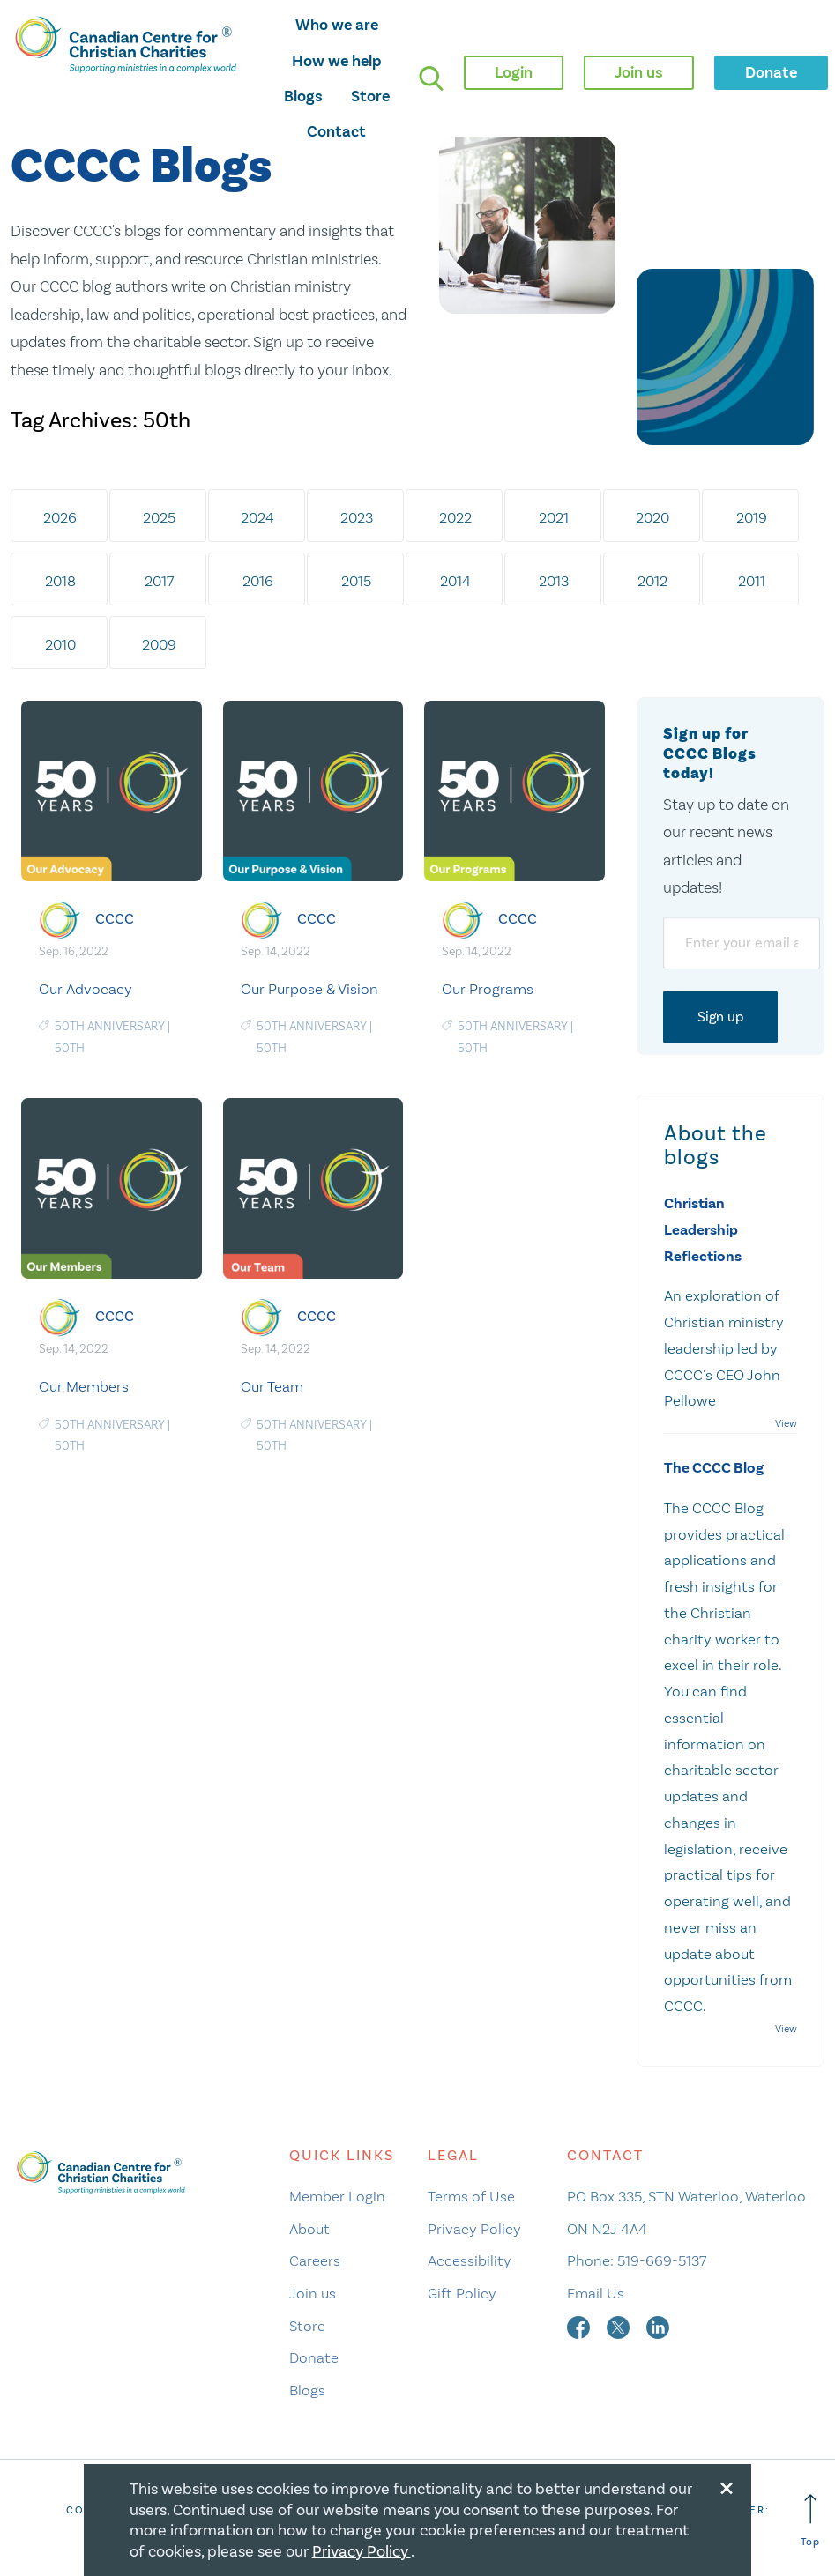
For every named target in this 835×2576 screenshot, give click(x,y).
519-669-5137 (661, 2260)
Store (370, 96)
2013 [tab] (554, 581)
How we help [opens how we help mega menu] (337, 61)
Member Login (337, 2196)
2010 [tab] (60, 644)
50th (70, 1048)
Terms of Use (471, 2196)
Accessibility (469, 2260)
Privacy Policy (474, 2229)
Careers (314, 2260)
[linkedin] (657, 2326)
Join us (312, 2293)
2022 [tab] (455, 517)
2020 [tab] (652, 517)
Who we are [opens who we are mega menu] (336, 24)
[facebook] (580, 2326)
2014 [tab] (455, 581)
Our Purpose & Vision (309, 989)
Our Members (84, 1386)
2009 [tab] (159, 644)
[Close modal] (726, 2485)
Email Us (595, 2293)
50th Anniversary (110, 1026)
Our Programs (487, 989)
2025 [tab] (159, 517)
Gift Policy (462, 2293)
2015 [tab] (356, 581)
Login (514, 72)
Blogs (303, 96)
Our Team (272, 1386)
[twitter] (620, 2326)
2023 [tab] (356, 517)
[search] (431, 78)
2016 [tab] (257, 581)
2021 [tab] (554, 517)
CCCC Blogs (141, 167)
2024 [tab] (257, 517)
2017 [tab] (159, 581)
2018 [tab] (60, 581)
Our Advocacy (85, 989)
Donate (314, 2357)
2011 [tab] (751, 581)
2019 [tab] (751, 517)
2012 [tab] (652, 581)
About (309, 2229)
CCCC (114, 918)
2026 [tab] (60, 517)
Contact (336, 131)
